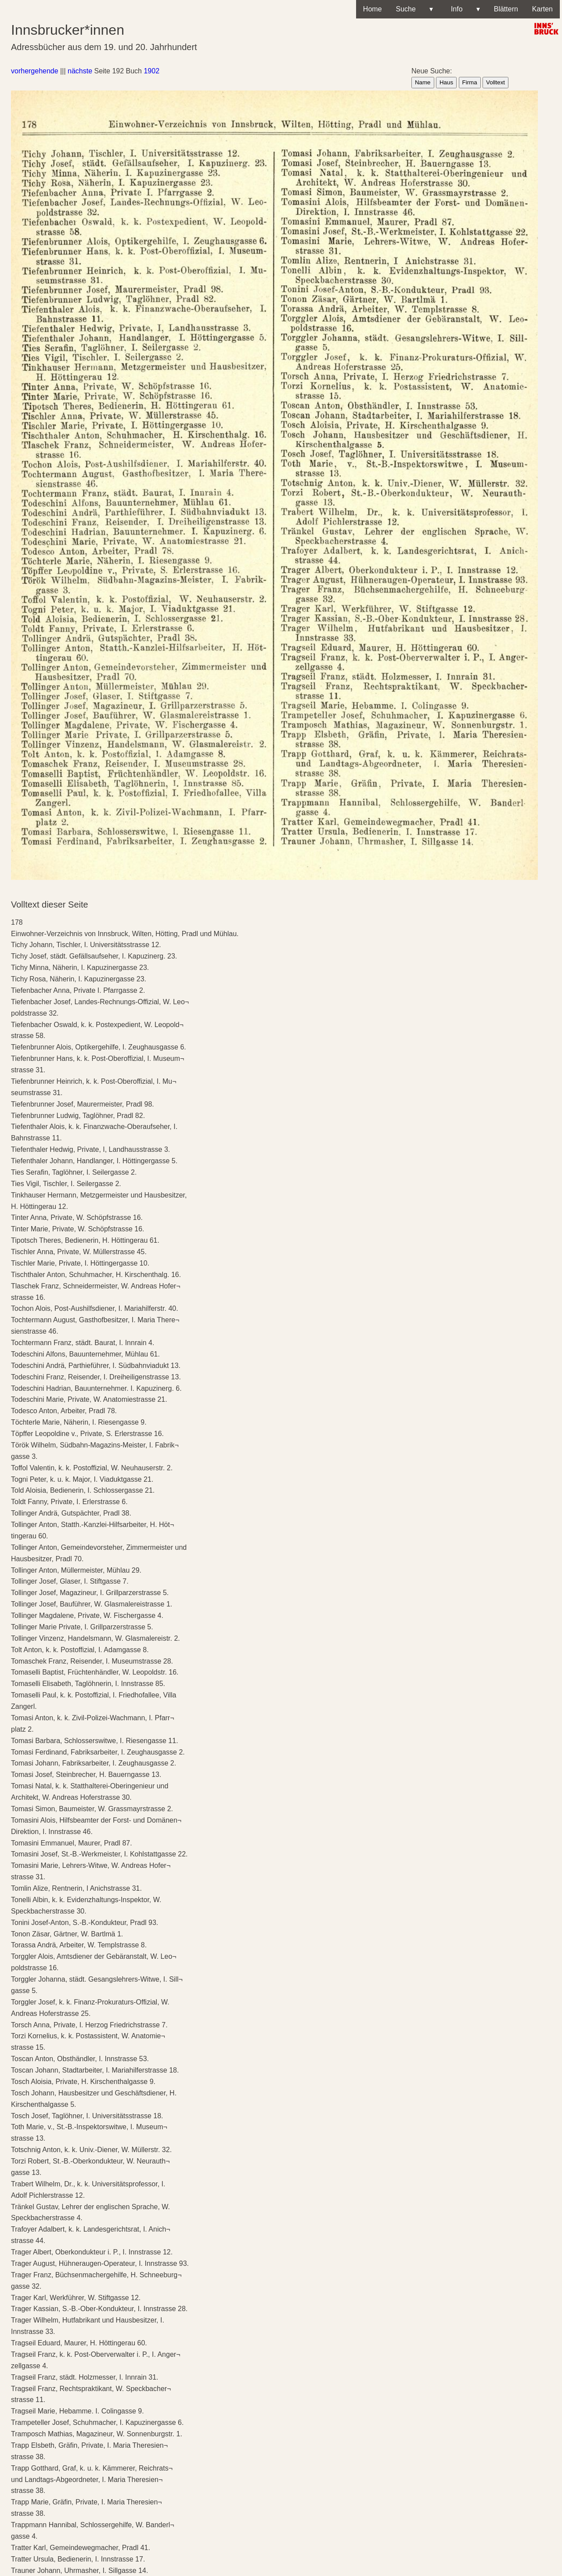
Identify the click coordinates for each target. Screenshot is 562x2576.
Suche (414, 9)
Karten (542, 9)
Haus (446, 82)
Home (372, 9)
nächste (80, 71)
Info (463, 9)
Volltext (495, 82)
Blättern (506, 9)
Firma (469, 82)
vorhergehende (34, 71)
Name (423, 82)
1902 (151, 71)
